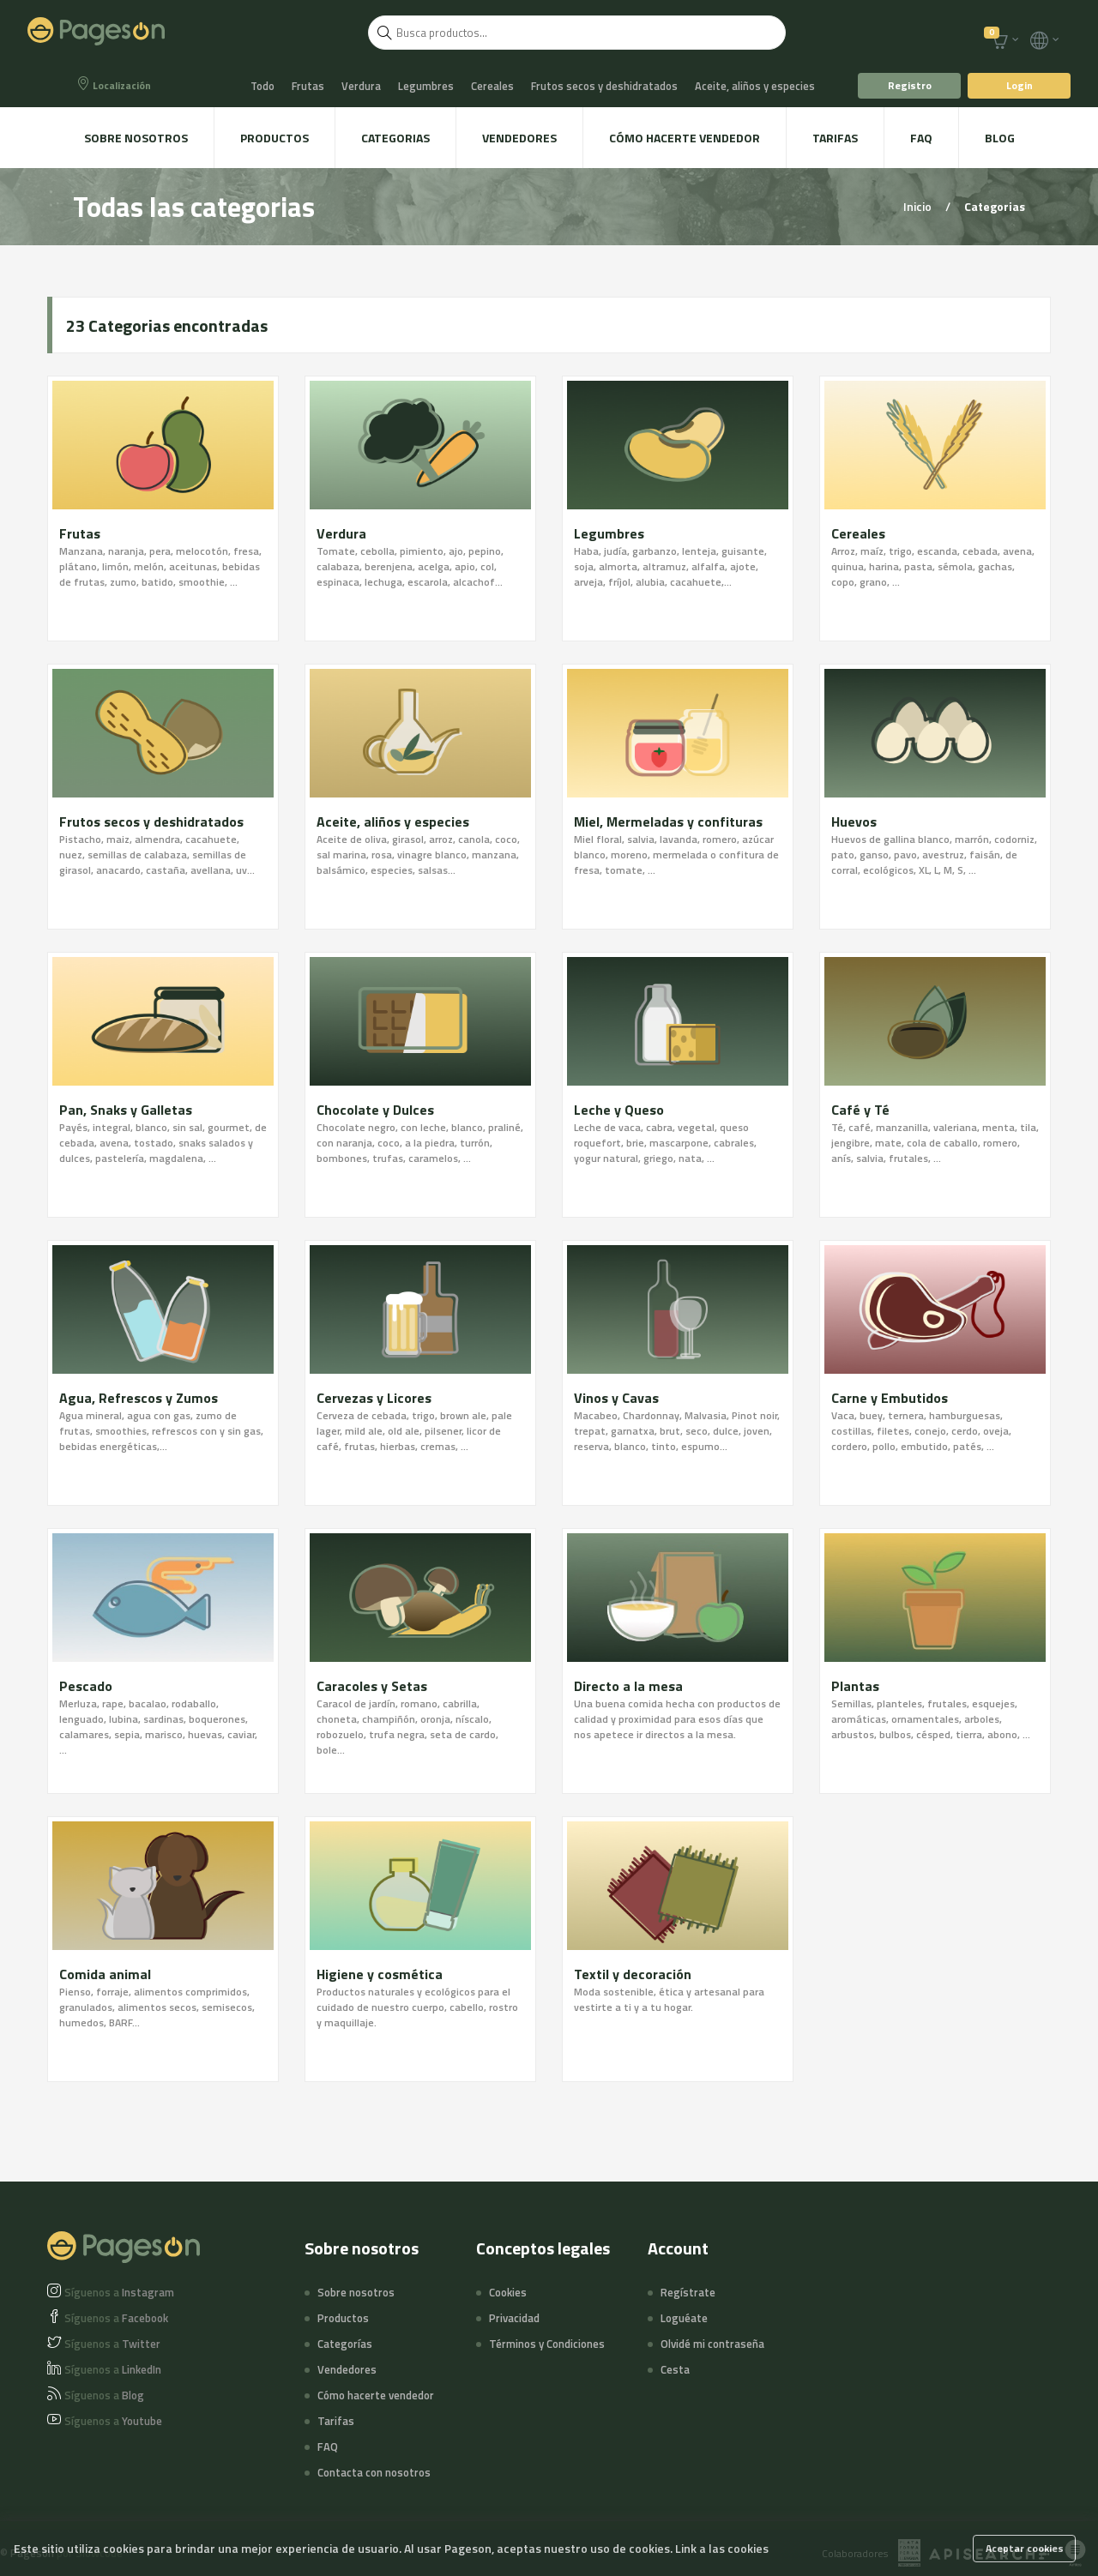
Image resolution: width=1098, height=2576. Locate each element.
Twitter (112, 2343)
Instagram (119, 2292)
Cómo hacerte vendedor (684, 138)
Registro (910, 85)
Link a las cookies (722, 2548)
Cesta (675, 2369)
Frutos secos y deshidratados (604, 85)
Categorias (395, 138)
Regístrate (688, 2292)
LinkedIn (112, 2369)
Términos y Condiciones (547, 2343)
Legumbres (426, 85)
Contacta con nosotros (374, 2472)
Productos (274, 138)
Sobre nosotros (136, 138)
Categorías (344, 2343)
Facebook (116, 2317)
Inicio (918, 206)
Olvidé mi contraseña (712, 2343)
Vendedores (519, 138)
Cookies (508, 2292)
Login (1019, 85)
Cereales (492, 85)
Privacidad (514, 2317)
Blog (1000, 138)
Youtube (113, 2420)
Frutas (308, 85)
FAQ (921, 138)
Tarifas (835, 138)
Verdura (361, 85)
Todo (262, 85)
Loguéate (684, 2317)
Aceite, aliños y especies (755, 85)
